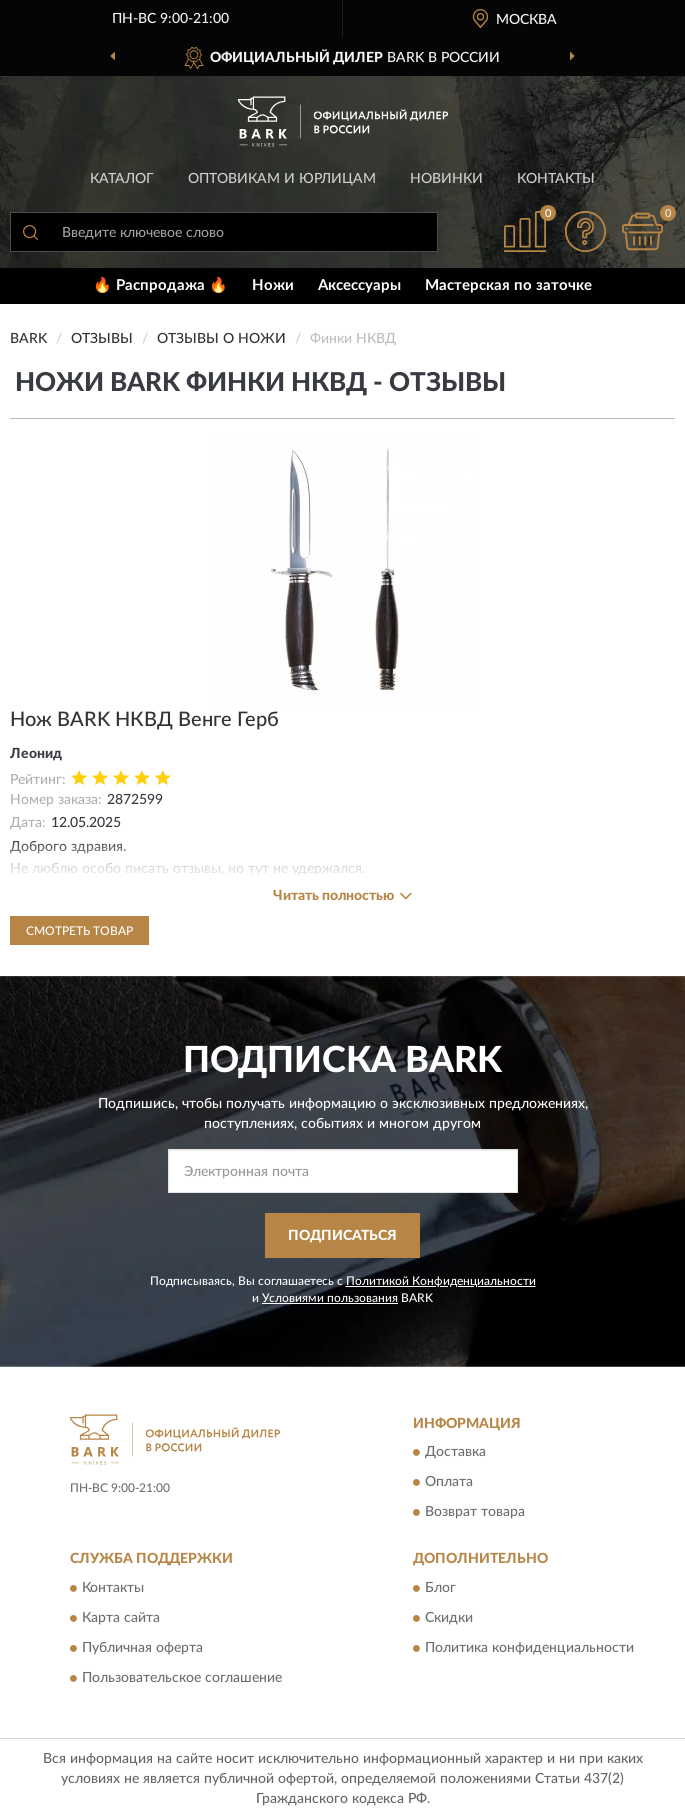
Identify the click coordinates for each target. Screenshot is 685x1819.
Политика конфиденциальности (529, 1648)
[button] (585, 231)
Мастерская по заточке (508, 285)
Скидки (449, 1618)
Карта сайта (121, 1618)
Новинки (446, 179)
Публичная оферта (142, 1648)
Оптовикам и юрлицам (282, 179)
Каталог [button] (122, 179)
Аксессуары (359, 285)
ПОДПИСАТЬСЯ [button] (342, 1236)
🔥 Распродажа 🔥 (160, 285)
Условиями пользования (330, 1298)
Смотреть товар (79, 931)
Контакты (556, 179)
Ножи (273, 285)
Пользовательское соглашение (182, 1678)
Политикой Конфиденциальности (441, 1281)
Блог (440, 1588)
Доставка (455, 1453)
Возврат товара (475, 1513)
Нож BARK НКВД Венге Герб (144, 720)
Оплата (449, 1483)
